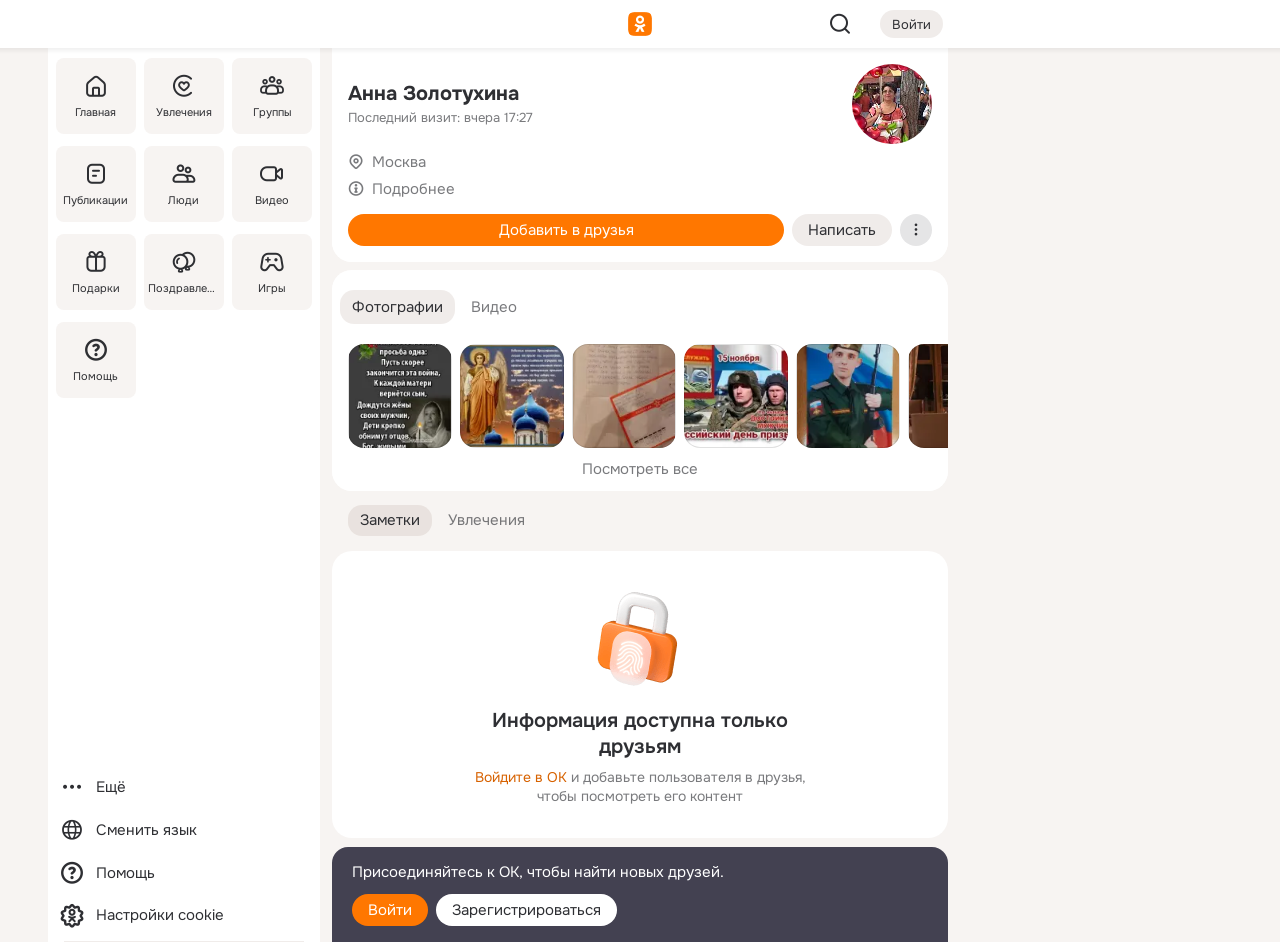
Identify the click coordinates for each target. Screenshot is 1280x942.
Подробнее (413, 189)
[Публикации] (96, 184)
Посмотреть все (640, 469)
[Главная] (96, 96)
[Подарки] (96, 272)
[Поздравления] (184, 272)
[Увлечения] (184, 96)
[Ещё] (184, 787)
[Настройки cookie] (184, 915)
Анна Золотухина (433, 93)
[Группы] (272, 96)
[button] (397, 307)
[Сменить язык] (184, 830)
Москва (399, 162)
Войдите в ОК (521, 777)
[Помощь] (96, 360)
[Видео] (272, 184)
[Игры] (272, 272)
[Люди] (184, 184)
